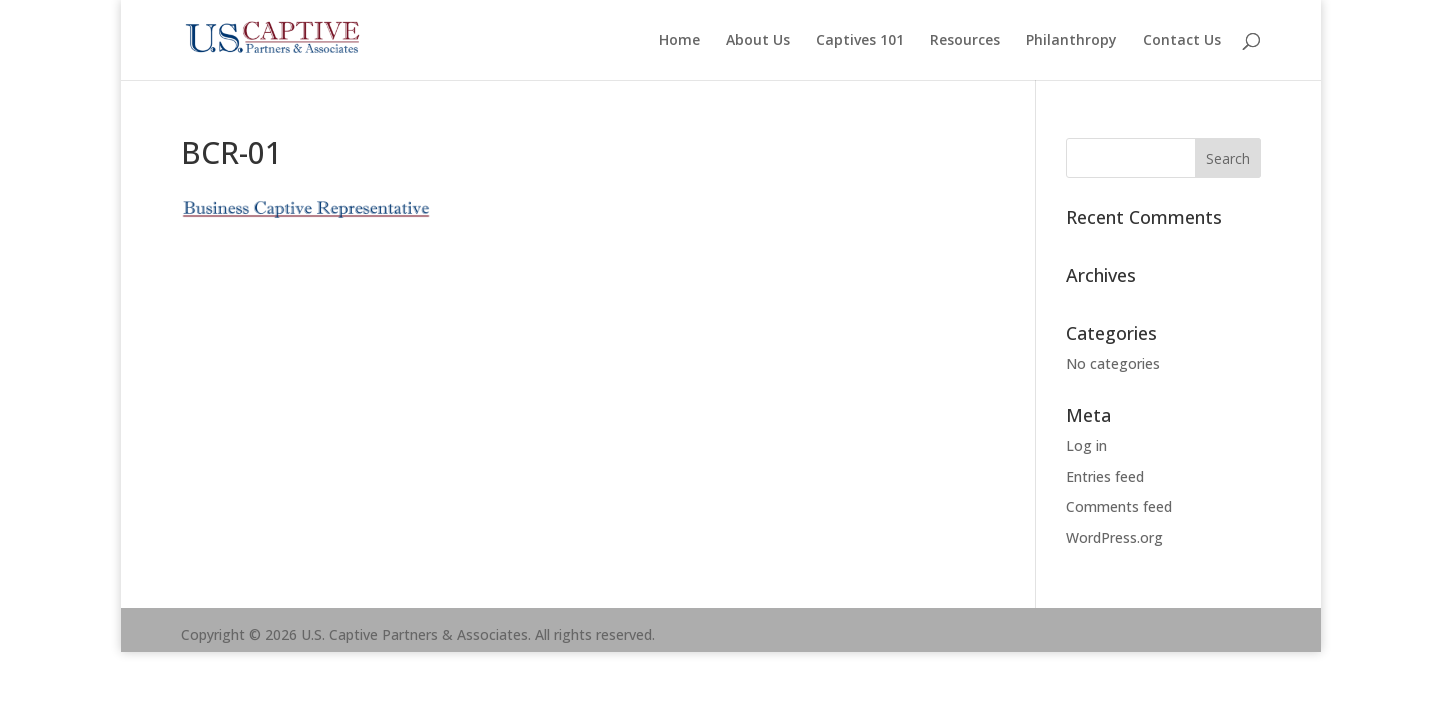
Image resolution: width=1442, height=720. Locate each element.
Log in (1086, 445)
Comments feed (1119, 506)
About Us (758, 41)
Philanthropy (1071, 41)
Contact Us (1182, 41)
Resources (965, 41)
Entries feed (1105, 476)
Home (679, 41)
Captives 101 (860, 41)
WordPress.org (1114, 537)
